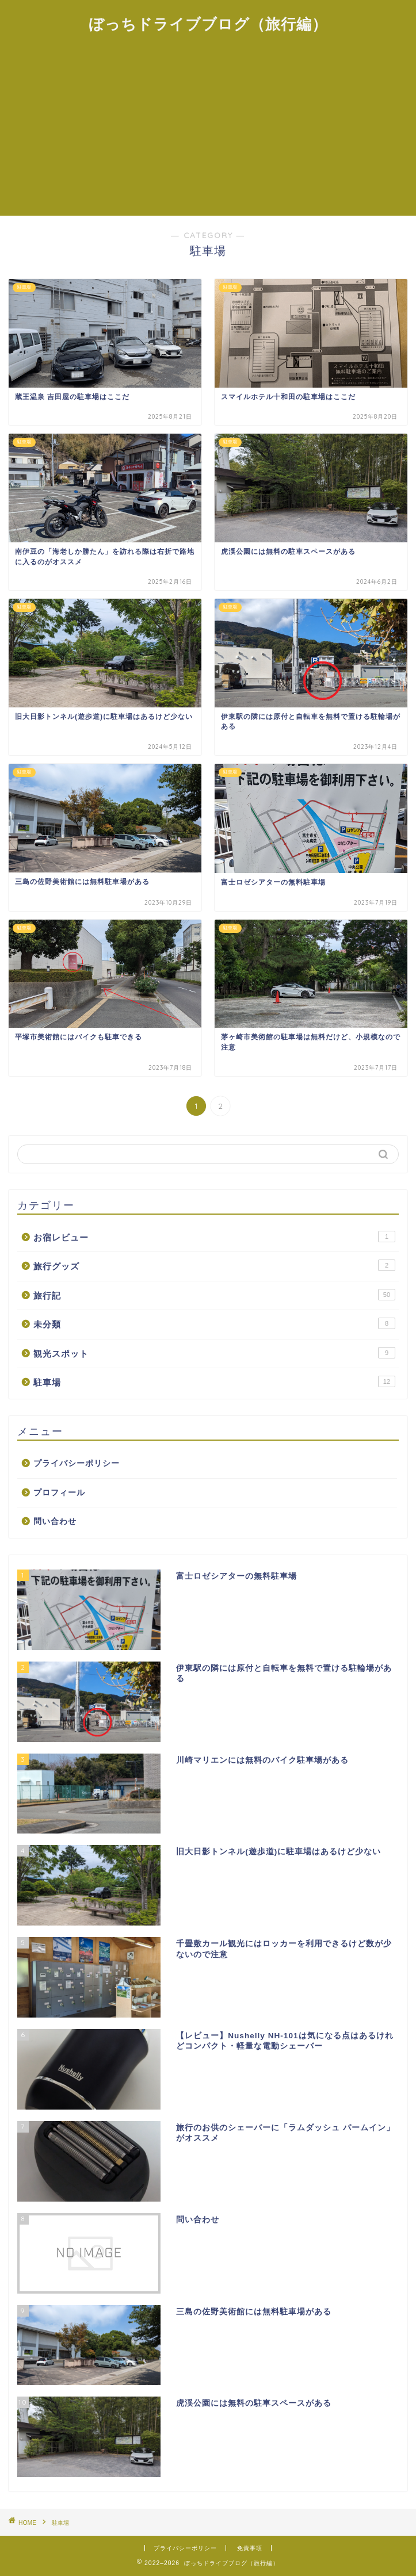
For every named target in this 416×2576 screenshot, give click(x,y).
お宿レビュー (214, 1236)
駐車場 (214, 1381)
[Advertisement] (208, 129)
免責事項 (249, 2548)
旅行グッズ (214, 1265)
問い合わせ (55, 1521)
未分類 (214, 1323)
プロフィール (59, 1492)
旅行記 (214, 1294)
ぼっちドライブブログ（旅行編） (208, 23)
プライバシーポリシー (76, 1463)
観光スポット (214, 1352)
